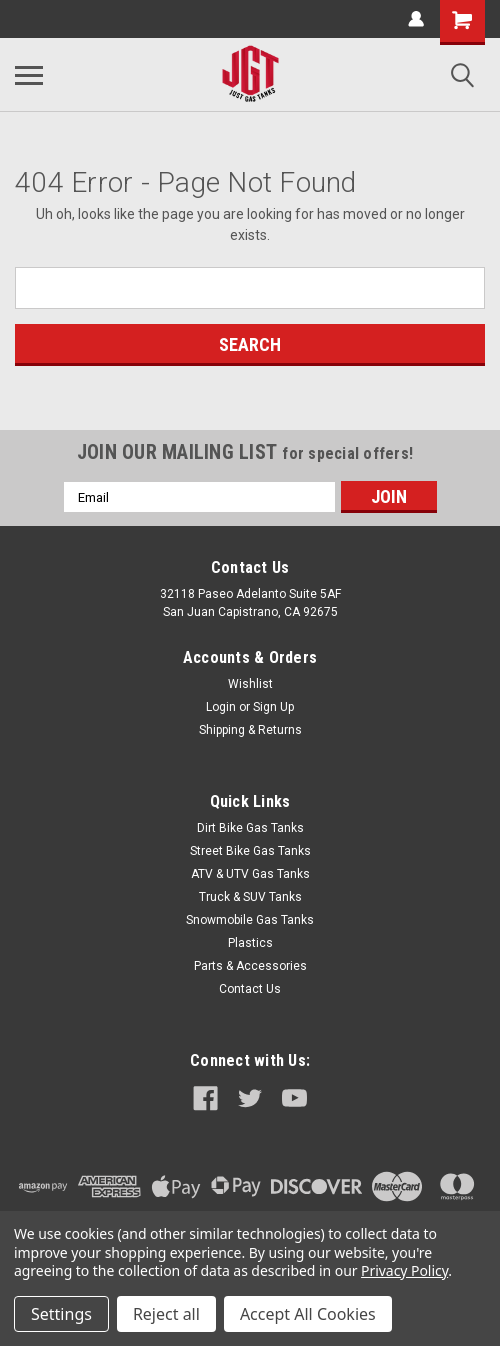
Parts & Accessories (250, 966)
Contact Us (250, 989)
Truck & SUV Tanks (250, 897)
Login (221, 707)
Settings (61, 1314)
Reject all (166, 1314)
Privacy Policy (404, 1270)
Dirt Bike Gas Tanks (250, 828)
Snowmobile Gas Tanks (250, 920)
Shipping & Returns (250, 730)
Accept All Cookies (308, 1314)
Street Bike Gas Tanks (250, 851)
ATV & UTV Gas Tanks (250, 874)
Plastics (250, 943)
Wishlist (250, 684)
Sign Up (273, 707)
